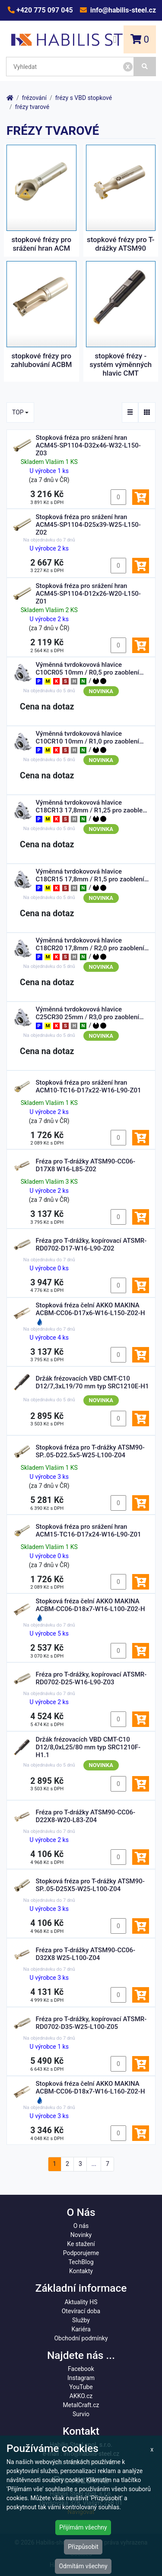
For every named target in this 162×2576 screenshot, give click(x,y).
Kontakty (81, 2271)
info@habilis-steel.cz (122, 10)
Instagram (81, 2377)
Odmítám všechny (83, 2566)
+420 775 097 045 (44, 10)
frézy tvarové (32, 106)
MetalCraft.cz (81, 2405)
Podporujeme (81, 2252)
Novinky (81, 2234)
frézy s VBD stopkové (83, 97)
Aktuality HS (81, 2302)
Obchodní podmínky (81, 2338)
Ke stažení (81, 2243)
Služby (81, 2320)
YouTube (80, 2386)
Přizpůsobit (83, 2546)
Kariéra (80, 2329)
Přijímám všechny (83, 2527)
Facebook (81, 2368)
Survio (81, 2414)
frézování (34, 97)
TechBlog (80, 2262)
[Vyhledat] (145, 66)
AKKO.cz (81, 2395)
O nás (81, 2225)
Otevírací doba (81, 2311)
